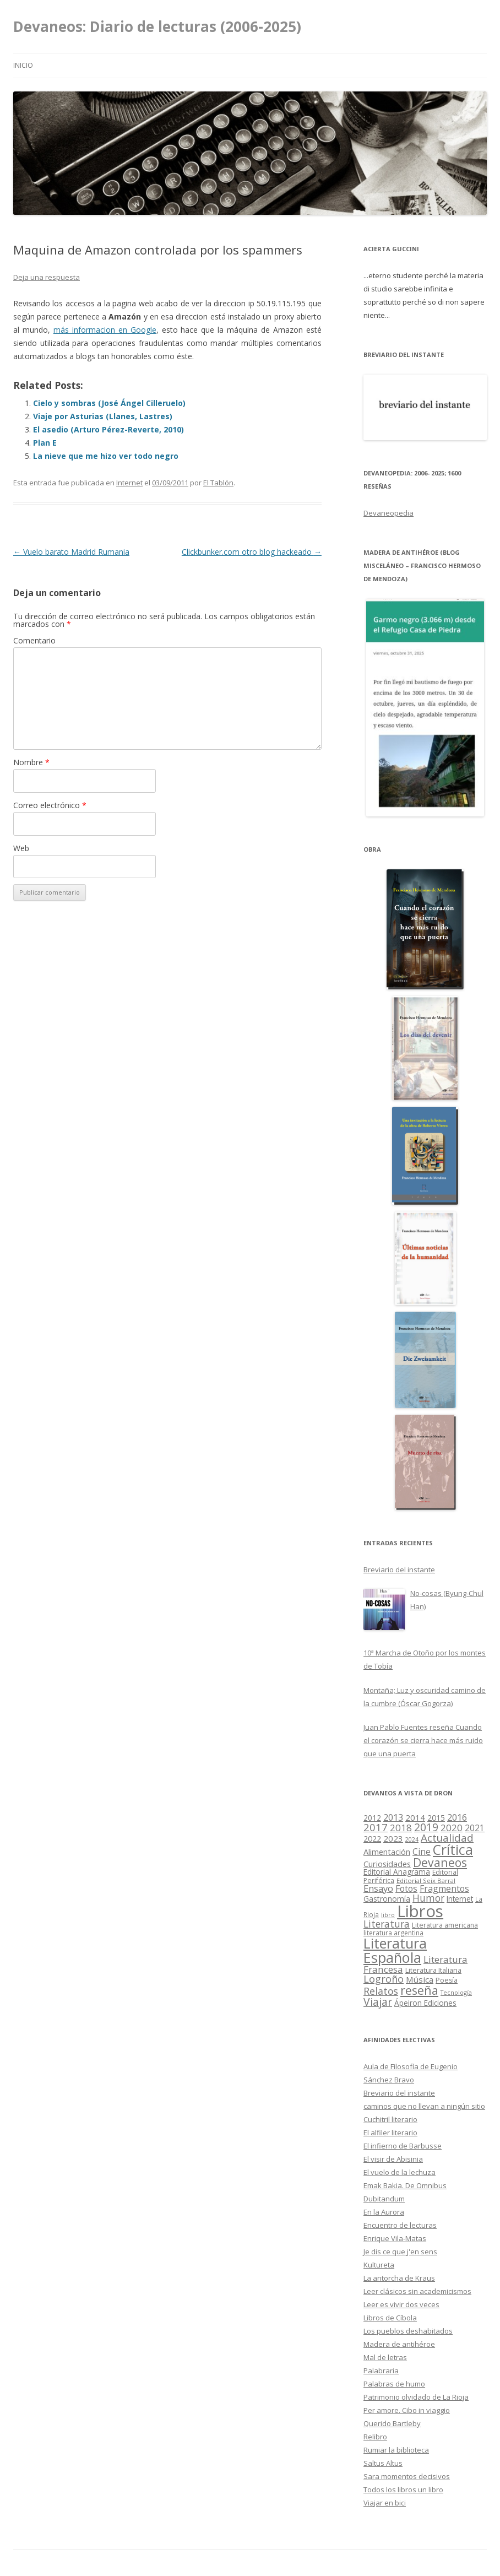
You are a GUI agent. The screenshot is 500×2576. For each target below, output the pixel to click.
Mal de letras (385, 2357)
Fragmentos (444, 1888)
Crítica (453, 1850)
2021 (475, 1828)
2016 (457, 1817)
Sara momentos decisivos (406, 2476)
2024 (412, 1839)
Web (21, 848)
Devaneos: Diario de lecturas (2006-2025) (157, 26)
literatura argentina (393, 1933)
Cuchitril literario (390, 2119)
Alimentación (386, 1851)
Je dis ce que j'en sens (400, 2251)
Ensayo (378, 1888)
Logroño (383, 1978)
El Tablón (218, 483)
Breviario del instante (399, 2093)
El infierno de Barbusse (402, 2146)
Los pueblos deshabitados (408, 2331)
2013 (393, 1817)
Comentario (34, 640)
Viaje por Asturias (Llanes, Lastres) (102, 416)
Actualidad (447, 1838)
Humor (428, 1897)
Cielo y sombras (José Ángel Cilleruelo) (109, 403)
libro (388, 1915)
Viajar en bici (384, 2503)
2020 (452, 1827)
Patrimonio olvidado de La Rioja (416, 2397)
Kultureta (378, 2265)
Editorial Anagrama (396, 1872)
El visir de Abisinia (393, 2159)
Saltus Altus (383, 2463)
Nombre (31, 762)
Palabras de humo (394, 2384)
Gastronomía (386, 1898)
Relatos (380, 1991)
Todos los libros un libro (403, 2489)
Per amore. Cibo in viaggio (406, 2410)
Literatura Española (395, 1950)
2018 (401, 1827)
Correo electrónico (49, 805)
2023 (393, 1838)
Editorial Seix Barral (425, 1880)
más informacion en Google (104, 329)
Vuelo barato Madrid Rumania (71, 551)
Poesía (447, 1980)
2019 (426, 1827)
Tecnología (456, 1992)
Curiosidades (387, 1863)
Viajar (377, 2001)
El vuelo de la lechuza (399, 2172)
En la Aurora (383, 2212)
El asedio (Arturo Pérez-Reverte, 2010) (108, 429)
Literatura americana (445, 1925)
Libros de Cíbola (390, 2318)
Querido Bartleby (392, 2423)
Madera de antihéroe (399, 2344)
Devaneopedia (388, 513)
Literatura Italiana (433, 1970)
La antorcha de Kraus (399, 2278)
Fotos (406, 1888)
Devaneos (440, 1862)
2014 (415, 1817)
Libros (420, 1911)
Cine (421, 1852)
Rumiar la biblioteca (396, 2450)
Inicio (23, 65)
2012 (372, 1818)
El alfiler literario (390, 2132)
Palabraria (381, 2370)
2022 (372, 1838)
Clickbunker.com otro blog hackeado (252, 551)
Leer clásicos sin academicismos (417, 2291)
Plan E (45, 442)
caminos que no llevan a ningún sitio (424, 2106)
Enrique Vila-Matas (394, 2238)
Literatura (386, 1923)
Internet (129, 483)
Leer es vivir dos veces (401, 2304)
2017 (375, 1827)
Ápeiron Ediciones (425, 2003)
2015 (436, 1817)
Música (419, 1979)
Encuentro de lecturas (400, 2225)
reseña (419, 1990)
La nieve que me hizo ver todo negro (105, 456)
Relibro (375, 2437)
